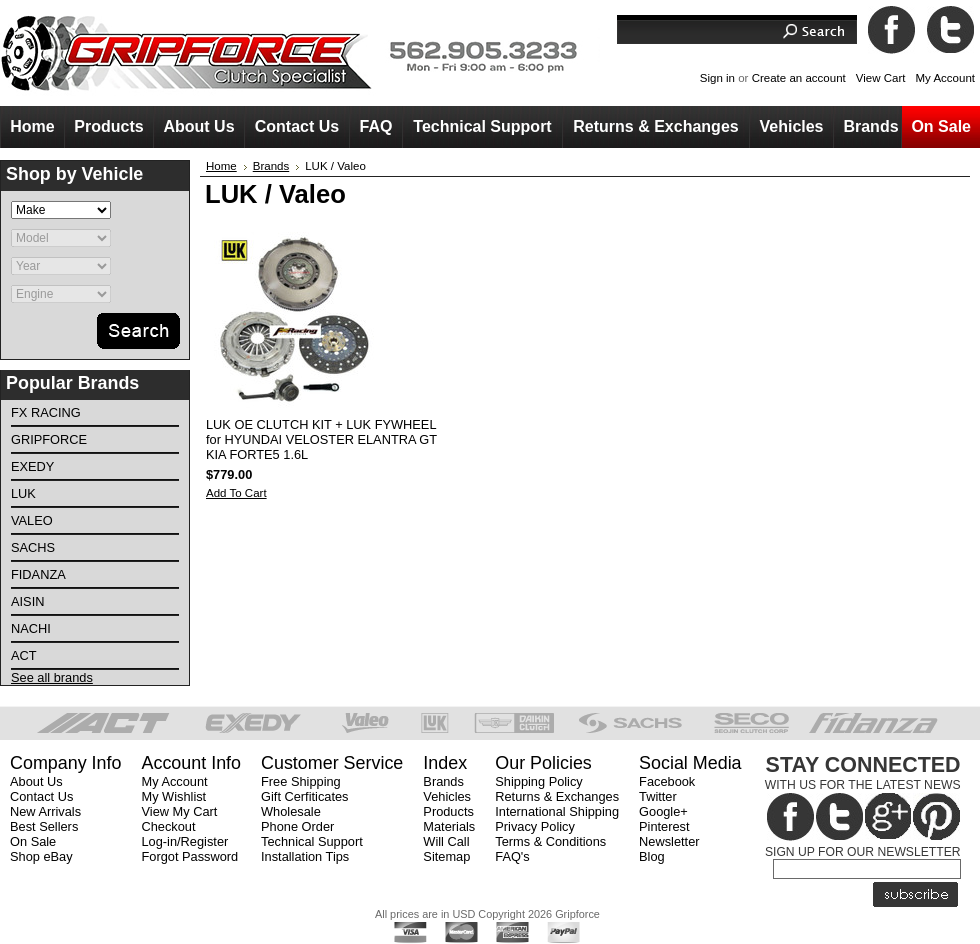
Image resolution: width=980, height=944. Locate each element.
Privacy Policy (535, 826)
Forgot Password (189, 856)
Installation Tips (305, 856)
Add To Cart (236, 493)
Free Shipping (301, 781)
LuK (23, 493)
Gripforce (49, 439)
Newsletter (669, 841)
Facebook (667, 781)
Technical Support (312, 841)
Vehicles (447, 796)
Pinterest (664, 826)
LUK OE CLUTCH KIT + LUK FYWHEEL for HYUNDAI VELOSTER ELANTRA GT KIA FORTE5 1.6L (321, 439)
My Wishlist (173, 796)
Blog (652, 856)
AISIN (27, 601)
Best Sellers (44, 826)
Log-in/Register (184, 841)
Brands (271, 166)
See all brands (52, 677)
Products (448, 811)
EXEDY (32, 466)
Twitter (658, 796)
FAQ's (512, 856)
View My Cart (179, 811)
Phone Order (297, 826)
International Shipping (557, 811)
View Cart (881, 78)
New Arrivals (45, 811)
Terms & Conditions (550, 841)
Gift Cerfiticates (304, 796)
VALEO (32, 520)
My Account (945, 78)
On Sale (33, 841)
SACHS (33, 547)
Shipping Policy (539, 781)
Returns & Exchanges (557, 796)
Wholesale (291, 811)
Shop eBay (41, 856)
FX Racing (46, 412)
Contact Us (41, 796)
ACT (24, 655)
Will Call (446, 841)
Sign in (717, 78)
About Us (36, 781)
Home (221, 166)
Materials (449, 826)
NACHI (31, 628)
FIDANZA (38, 574)
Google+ (663, 811)
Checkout (168, 826)
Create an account (799, 78)
